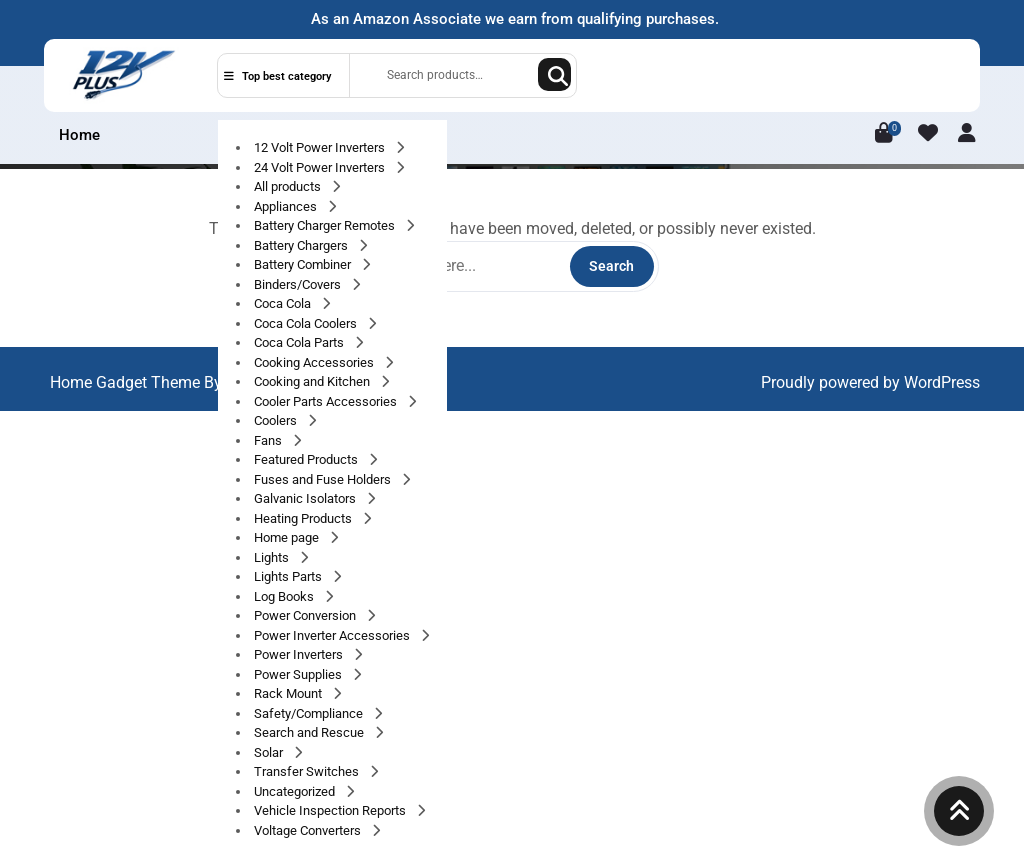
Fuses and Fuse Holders (324, 479)
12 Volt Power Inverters (321, 147)
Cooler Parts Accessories (327, 401)
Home (79, 135)
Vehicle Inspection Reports (331, 810)
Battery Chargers (302, 245)
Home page (288, 537)
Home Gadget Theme (127, 382)
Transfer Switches (308, 771)
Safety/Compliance (310, 713)
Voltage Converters (309, 830)
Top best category (277, 76)
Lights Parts (289, 576)
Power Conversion (306, 615)
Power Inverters (300, 654)
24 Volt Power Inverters (321, 167)
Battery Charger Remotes (326, 225)
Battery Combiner (304, 264)
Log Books (285, 596)
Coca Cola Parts (300, 342)
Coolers (277, 420)
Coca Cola (284, 303)
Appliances (287, 206)
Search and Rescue (310, 732)
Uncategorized (296, 791)
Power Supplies (299, 674)
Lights (273, 557)
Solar (270, 752)
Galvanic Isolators (306, 498)
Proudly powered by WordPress (870, 382)
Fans (269, 440)
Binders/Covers (299, 284)
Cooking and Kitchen (313, 381)
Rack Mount (289, 693)
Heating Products (304, 518)
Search (554, 74)
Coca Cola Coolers (307, 323)
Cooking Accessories (315, 362)
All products (289, 186)
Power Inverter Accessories (333, 635)
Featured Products (307, 459)
